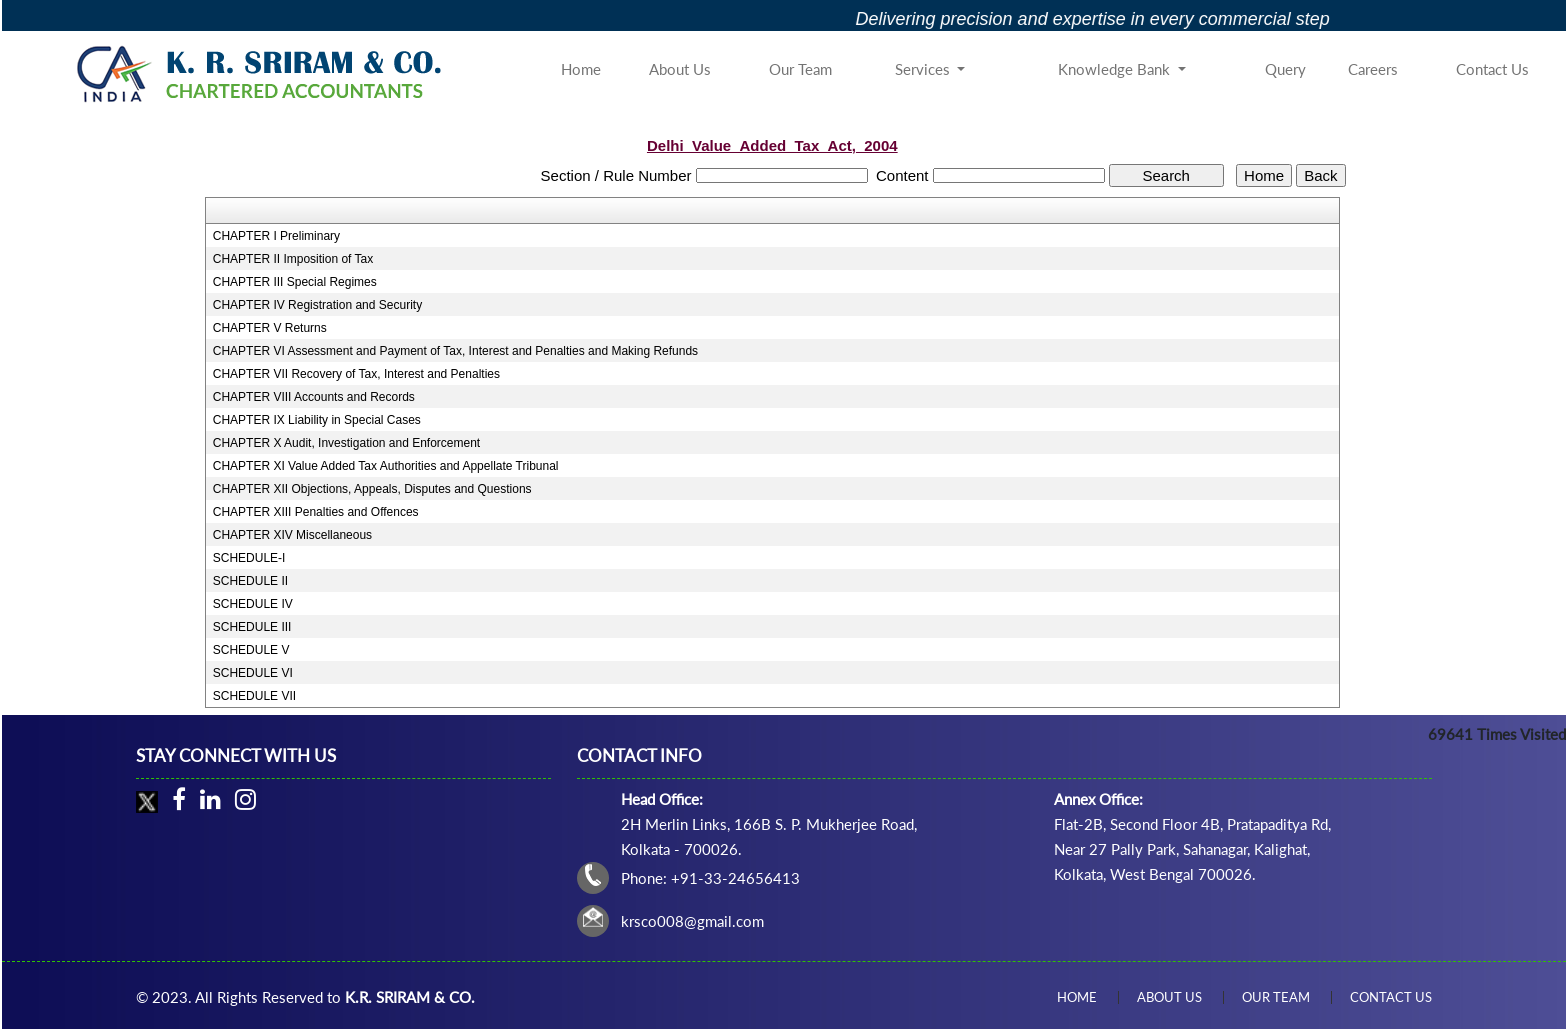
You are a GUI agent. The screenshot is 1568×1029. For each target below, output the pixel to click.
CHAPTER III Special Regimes (295, 282)
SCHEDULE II (250, 581)
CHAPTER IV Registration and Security (317, 305)
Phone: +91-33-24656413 (710, 878)
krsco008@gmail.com (692, 921)
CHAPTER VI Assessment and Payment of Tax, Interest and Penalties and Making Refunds (455, 351)
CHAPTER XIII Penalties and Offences (316, 512)
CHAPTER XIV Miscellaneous (292, 535)
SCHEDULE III (252, 627)
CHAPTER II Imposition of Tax (293, 259)
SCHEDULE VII (254, 696)
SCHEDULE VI (253, 673)
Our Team (800, 69)
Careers (1373, 69)
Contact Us (1492, 69)
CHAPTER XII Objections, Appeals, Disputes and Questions (372, 489)
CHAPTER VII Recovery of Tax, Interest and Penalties (356, 374)
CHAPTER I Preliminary (276, 236)
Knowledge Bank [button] (1116, 69)
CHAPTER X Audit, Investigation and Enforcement (346, 443)
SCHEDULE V (251, 650)
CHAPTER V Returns (270, 328)
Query (1285, 69)
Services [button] (924, 69)
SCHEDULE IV (253, 604)
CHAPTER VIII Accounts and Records (314, 397)
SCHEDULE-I (249, 558)
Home (581, 69)
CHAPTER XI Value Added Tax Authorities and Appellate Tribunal (386, 466)
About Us (680, 69)
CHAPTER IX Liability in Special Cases (317, 420)
